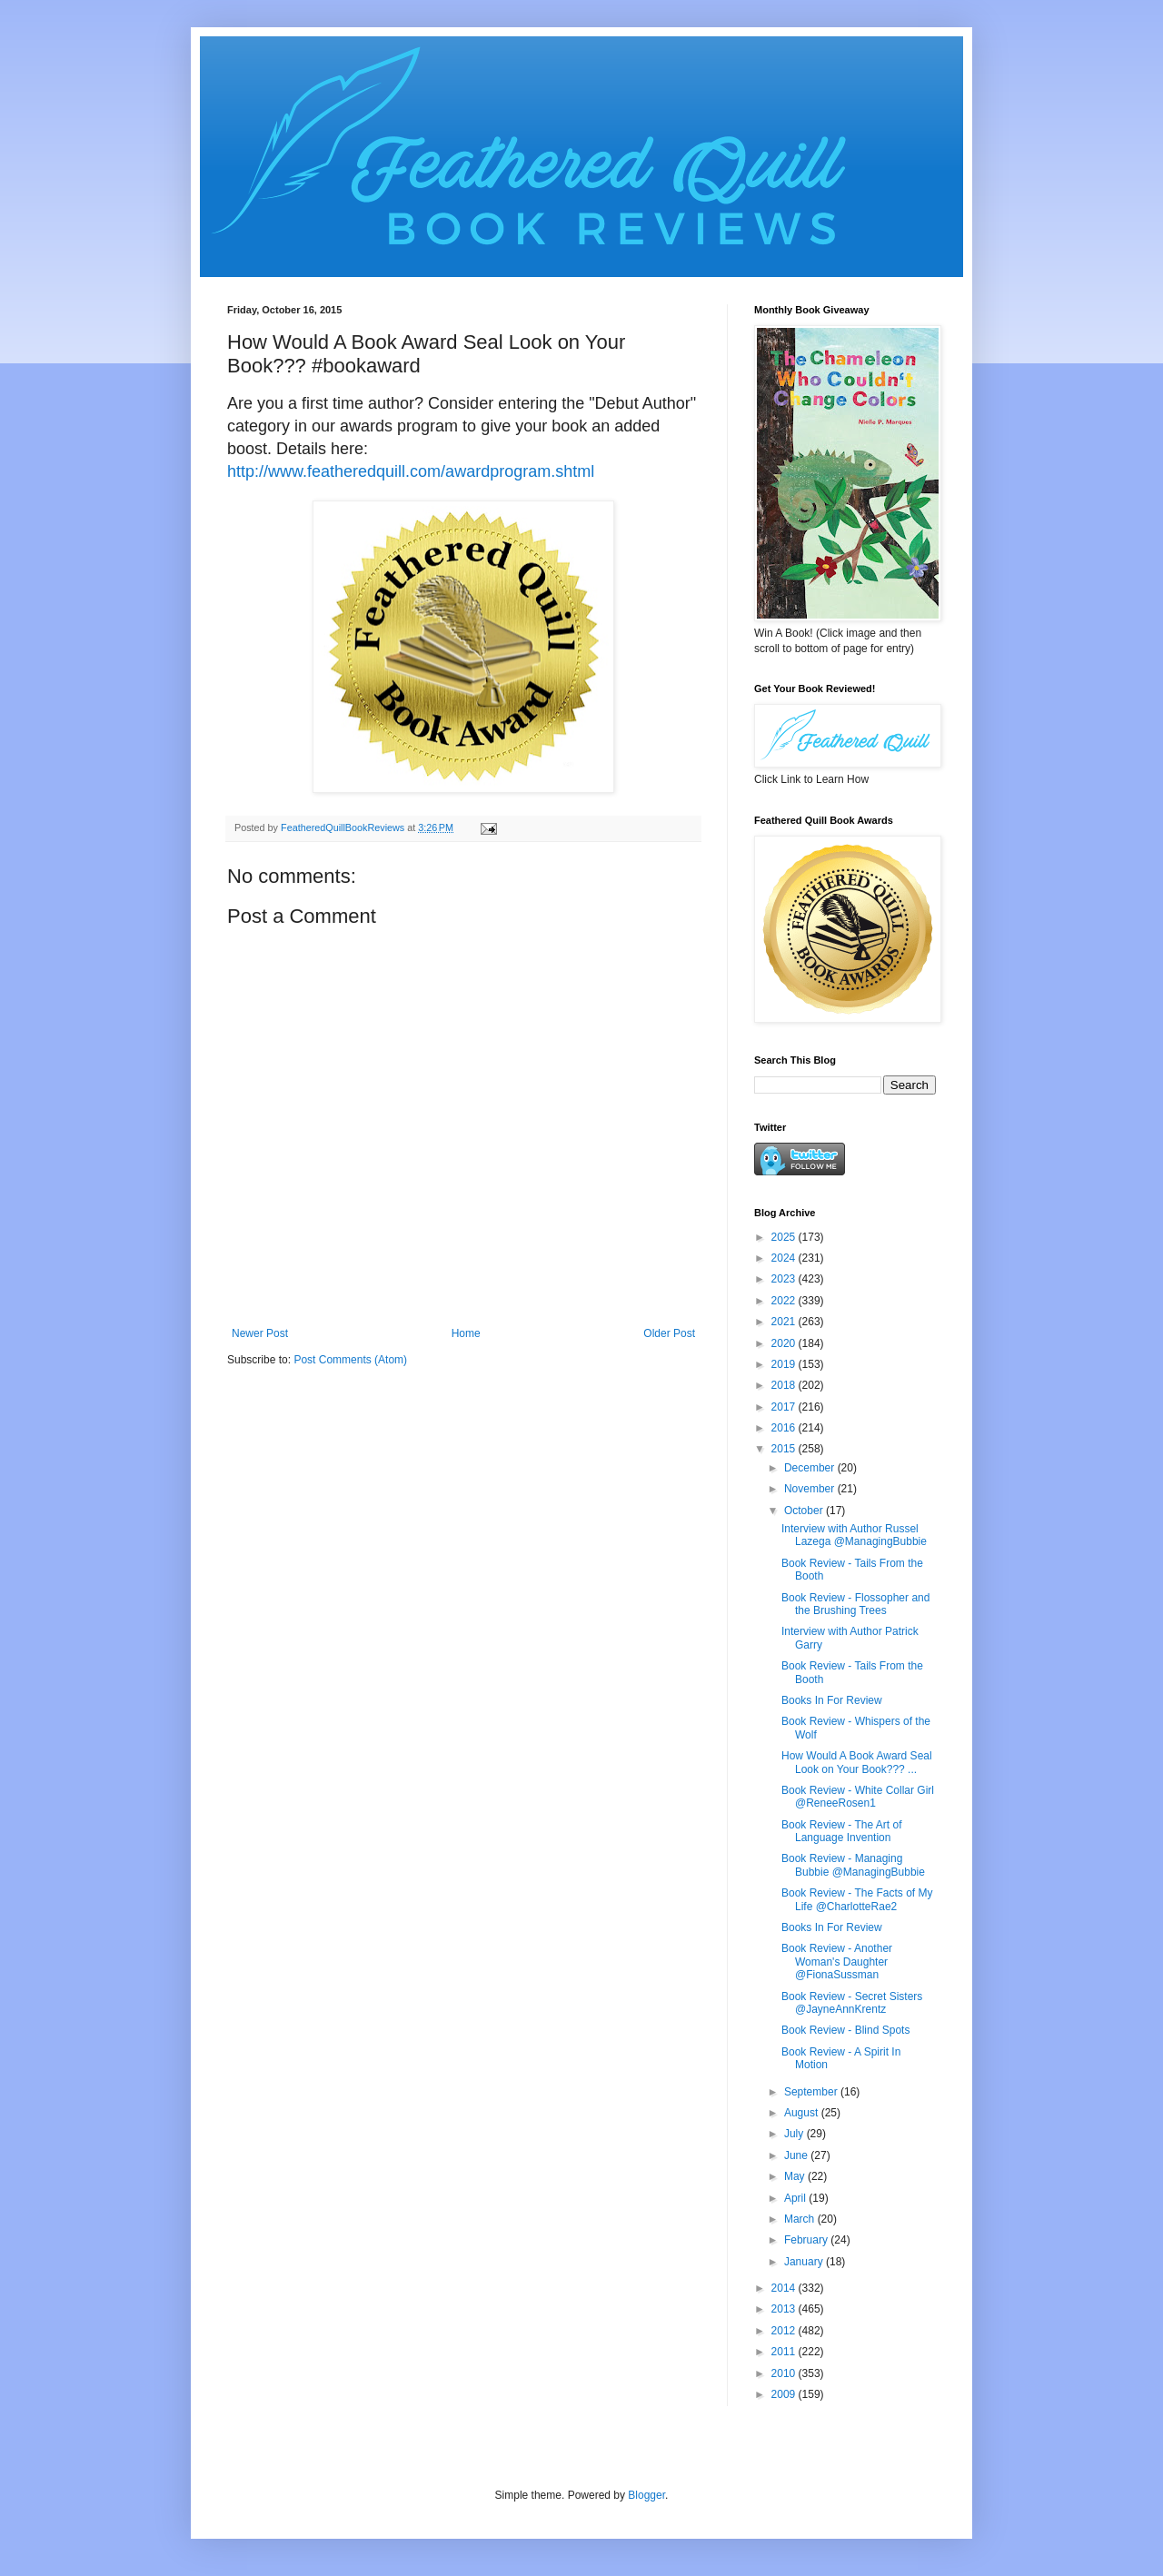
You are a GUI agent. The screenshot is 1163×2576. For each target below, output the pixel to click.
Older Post (669, 1333)
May (796, 2176)
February (807, 2240)
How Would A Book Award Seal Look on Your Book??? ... (856, 1762)
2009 (785, 2394)
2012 (785, 2330)
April (796, 2198)
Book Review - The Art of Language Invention (841, 1831)
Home (466, 1333)
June (797, 2155)
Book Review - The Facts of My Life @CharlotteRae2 (857, 1899)
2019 (785, 1364)
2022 (785, 1300)
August (802, 2112)
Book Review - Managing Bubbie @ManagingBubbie (853, 1865)
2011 (785, 2351)
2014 (785, 2288)
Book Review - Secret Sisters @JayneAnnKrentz (851, 2003)
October (805, 1510)
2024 (785, 1258)
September (812, 2092)
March (801, 2219)
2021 (785, 1321)
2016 (785, 1428)
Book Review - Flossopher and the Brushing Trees (855, 1604)
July (795, 2133)
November (811, 1488)
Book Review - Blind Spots (845, 2030)
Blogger (646, 2495)
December (811, 1467)
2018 (785, 1385)
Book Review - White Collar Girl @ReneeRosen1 (857, 1796)
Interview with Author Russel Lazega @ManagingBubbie (854, 1535)
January (805, 2261)
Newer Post (260, 1333)
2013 (785, 2309)
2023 (785, 1279)
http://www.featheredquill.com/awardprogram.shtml (410, 471)
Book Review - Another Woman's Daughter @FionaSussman (836, 1961)
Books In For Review (831, 1700)
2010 (785, 2373)
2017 (785, 1407)
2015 (785, 1448)
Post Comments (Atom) (350, 1359)
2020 (785, 1343)
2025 (785, 1237)
